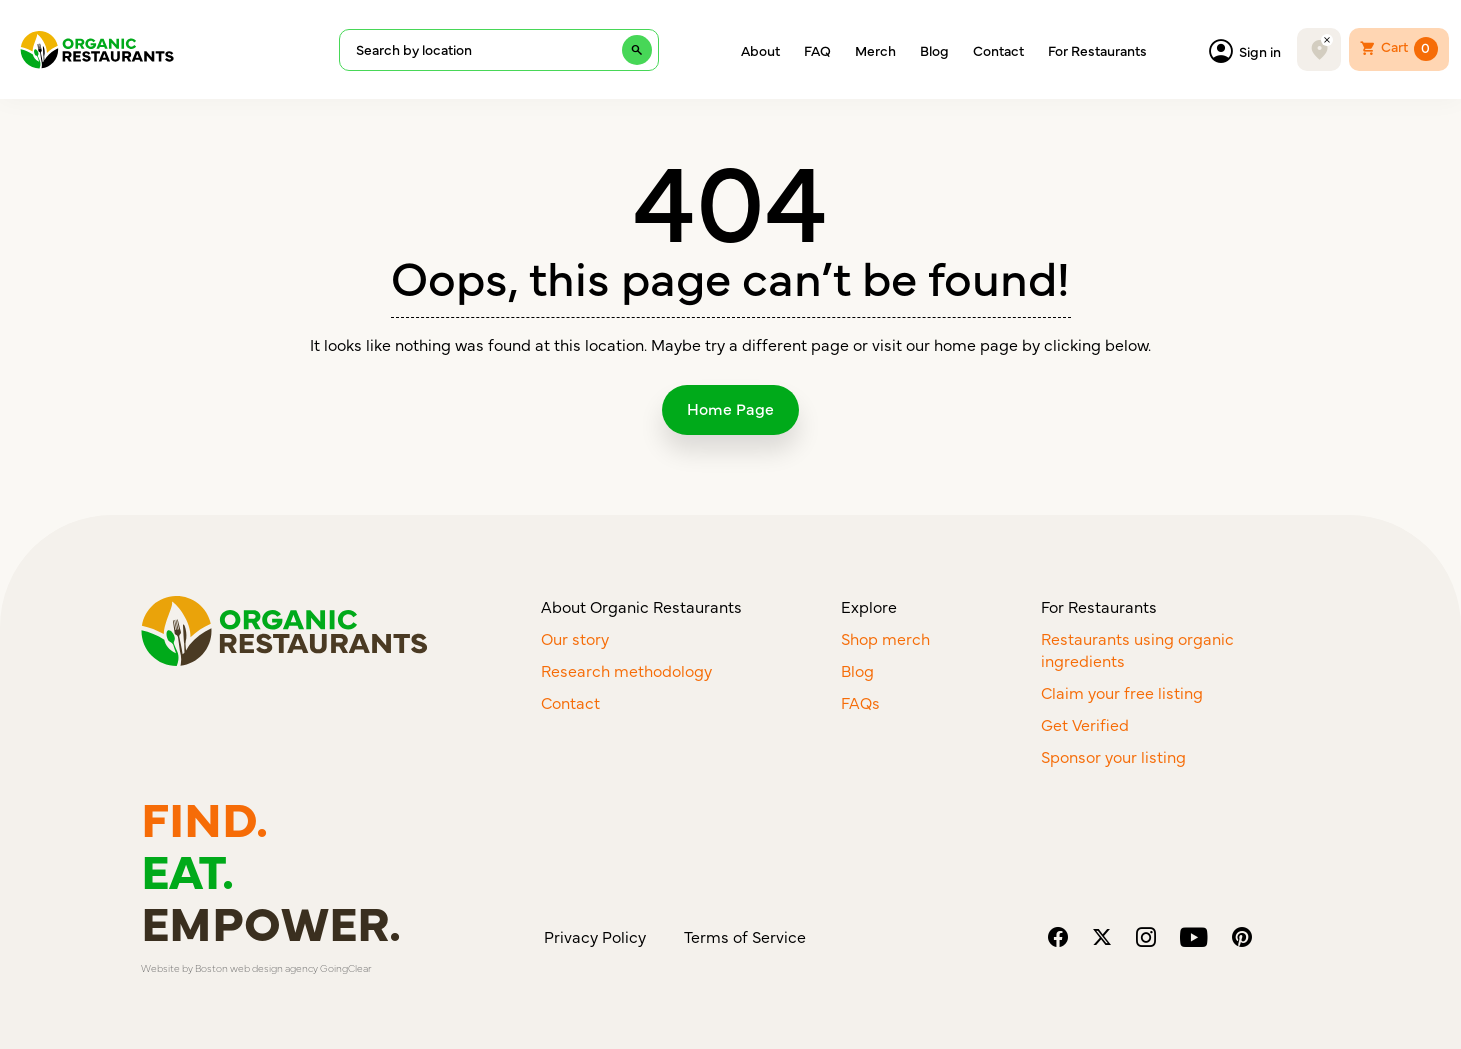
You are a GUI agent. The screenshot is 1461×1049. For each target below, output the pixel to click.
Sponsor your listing (1113, 756)
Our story (575, 638)
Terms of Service (745, 936)
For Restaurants (1097, 50)
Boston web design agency (256, 968)
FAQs (860, 702)
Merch (875, 50)
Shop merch (885, 638)
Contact (998, 50)
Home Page (730, 408)
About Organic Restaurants (641, 606)
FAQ (817, 50)
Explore (869, 606)
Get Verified (1085, 724)
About (760, 50)
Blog (934, 50)
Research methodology (626, 670)
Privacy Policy (595, 936)
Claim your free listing (1122, 692)
